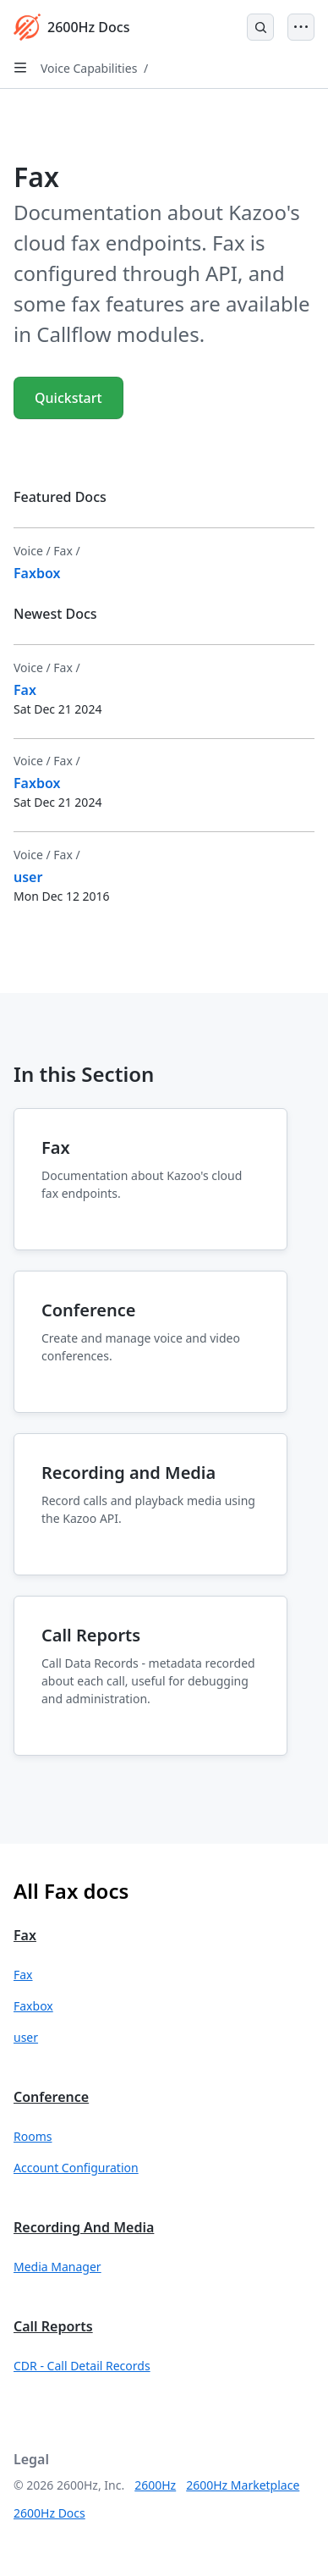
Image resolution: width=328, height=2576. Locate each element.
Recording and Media (84, 2227)
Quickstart (68, 398)
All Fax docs (71, 1891)
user (26, 2037)
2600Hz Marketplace (242, 2485)
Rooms (33, 2136)
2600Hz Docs (49, 2513)
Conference (51, 2097)
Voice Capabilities (89, 68)
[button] (164, 1974)
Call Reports (53, 2326)
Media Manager (57, 2267)
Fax (25, 1935)
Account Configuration (76, 2168)
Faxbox (33, 2006)
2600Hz (155, 2485)
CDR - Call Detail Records (82, 2366)
